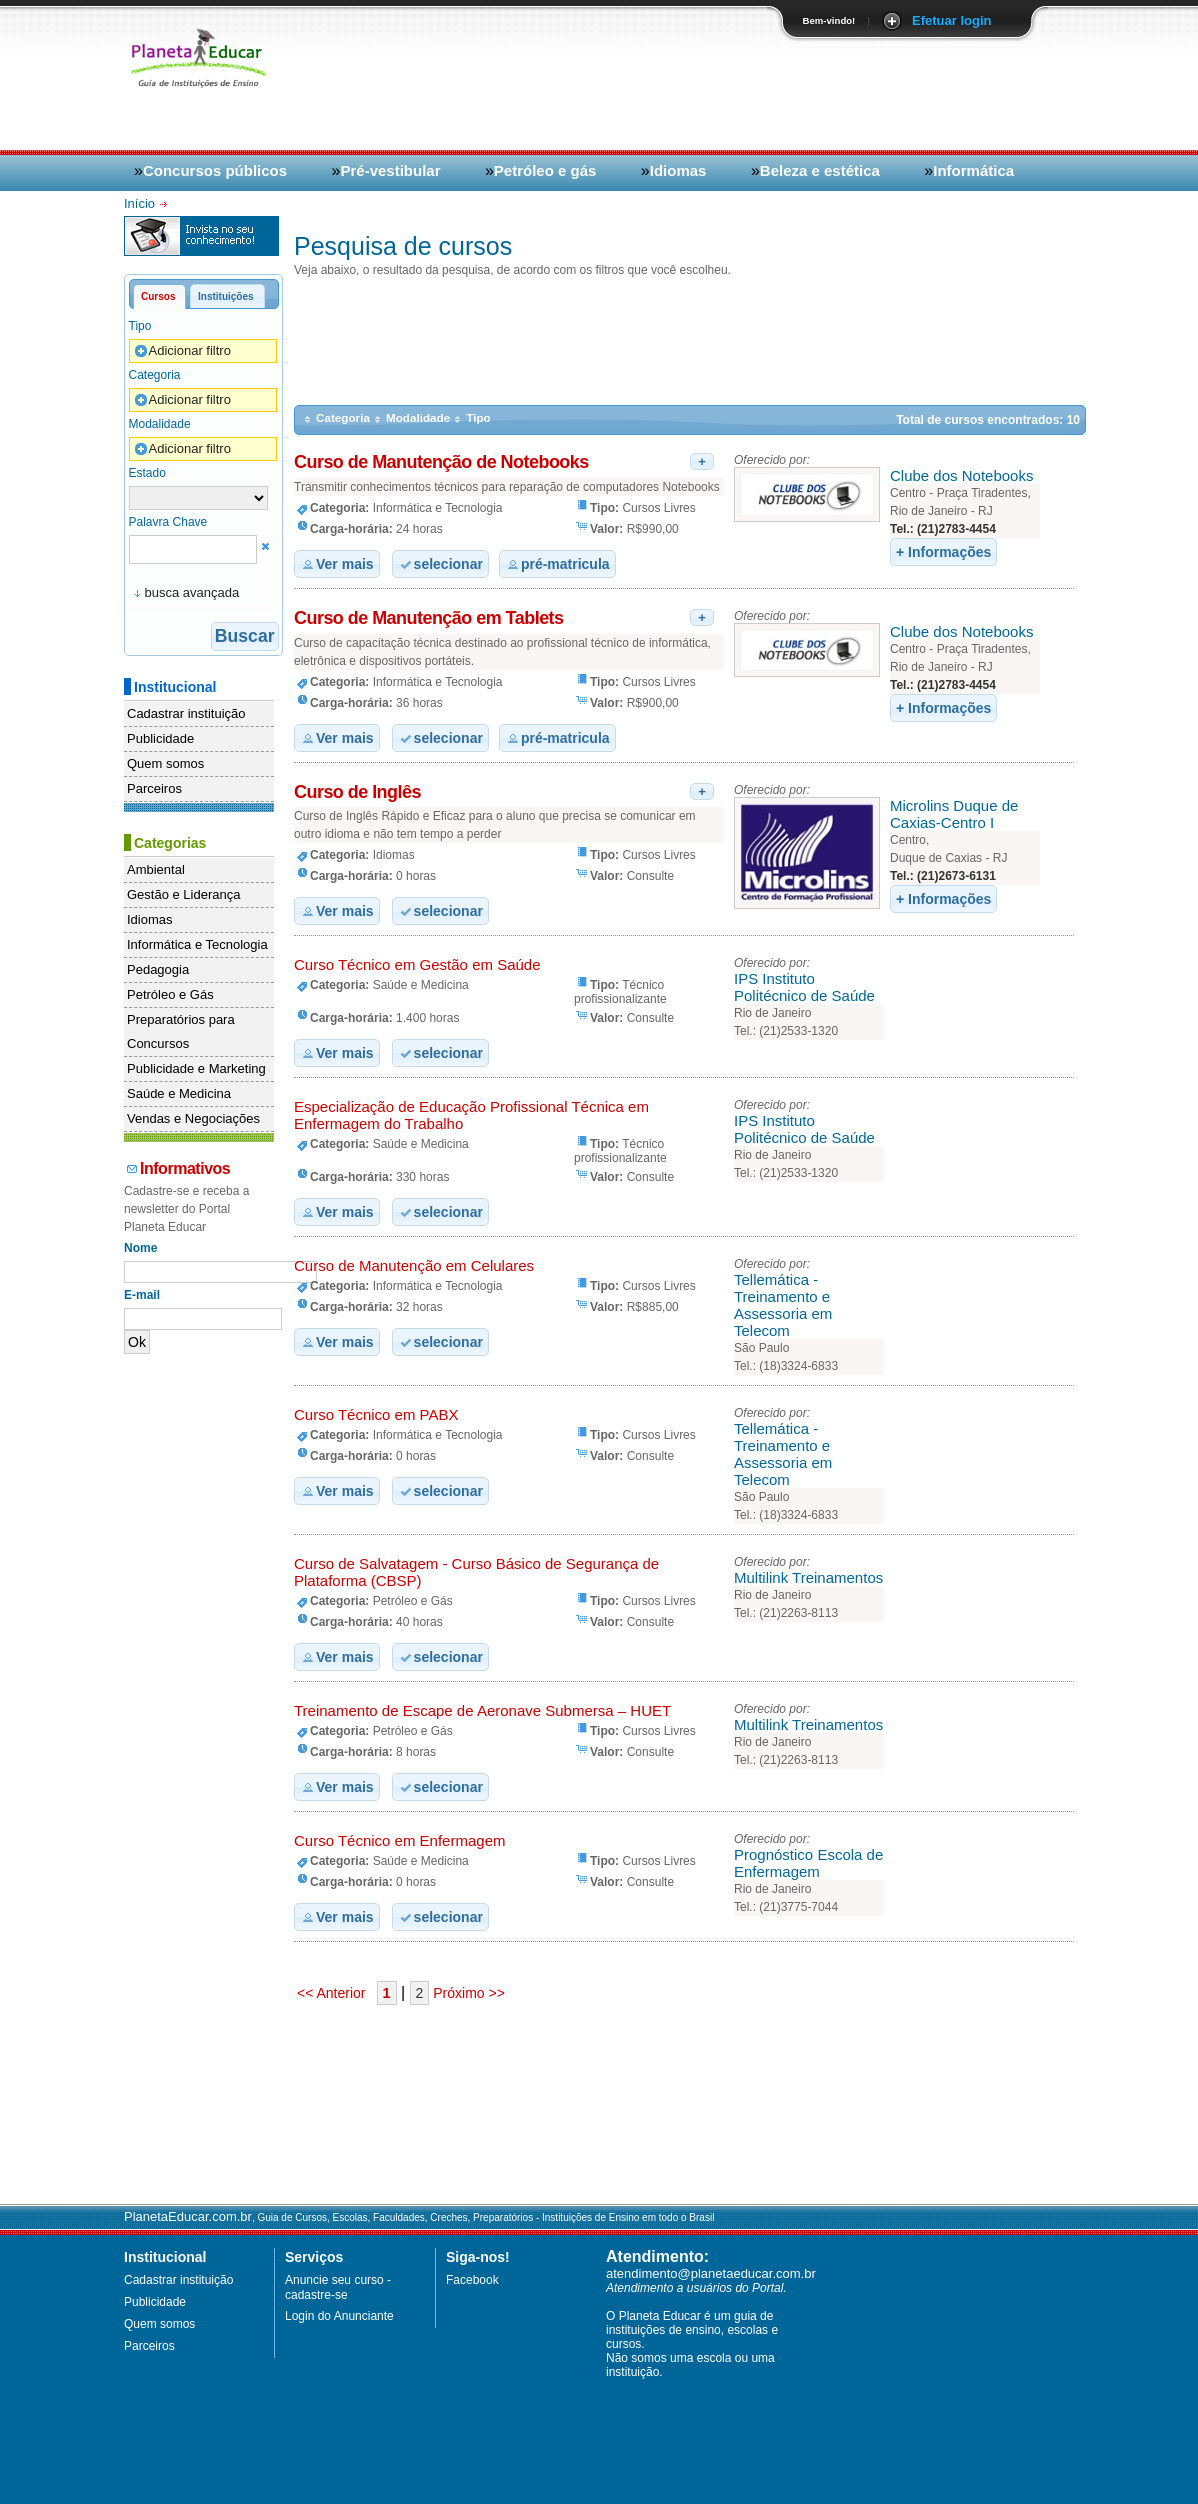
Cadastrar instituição (186, 713)
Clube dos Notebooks (961, 475)
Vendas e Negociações (193, 1118)
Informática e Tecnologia (197, 944)
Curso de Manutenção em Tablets (429, 618)
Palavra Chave (168, 522)
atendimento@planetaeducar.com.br (711, 2273)
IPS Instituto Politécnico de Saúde (804, 987)
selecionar (440, 564)
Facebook (472, 2280)
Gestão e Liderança (183, 894)
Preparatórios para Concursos (181, 1031)
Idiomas (678, 170)
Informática (973, 170)
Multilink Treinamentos (808, 1577)
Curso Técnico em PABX (376, 1414)
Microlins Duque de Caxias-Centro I (954, 814)
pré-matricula (557, 564)
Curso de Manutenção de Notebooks (441, 462)
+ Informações (943, 552)
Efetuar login (951, 20)
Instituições (226, 296)
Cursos (158, 296)
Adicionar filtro (182, 351)
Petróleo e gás (545, 170)
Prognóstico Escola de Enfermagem (808, 1863)
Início (141, 203)
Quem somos (165, 763)
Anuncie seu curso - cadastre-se (338, 2287)
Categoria (155, 375)
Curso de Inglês (357, 792)
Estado (147, 473)
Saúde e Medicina (179, 1093)
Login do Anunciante (339, 2316)
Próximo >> (466, 1993)
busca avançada (192, 592)
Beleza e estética (820, 170)
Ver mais (337, 564)
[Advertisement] (840, 92)
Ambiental (156, 869)
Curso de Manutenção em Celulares (414, 1265)
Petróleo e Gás (170, 994)
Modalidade (160, 424)
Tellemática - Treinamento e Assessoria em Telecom (783, 1305)
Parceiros (154, 788)
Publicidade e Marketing (196, 1068)
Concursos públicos (215, 170)
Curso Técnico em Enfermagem (399, 1840)
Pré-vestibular (390, 170)
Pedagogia (158, 969)
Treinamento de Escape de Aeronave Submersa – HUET (482, 1710)
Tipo (140, 326)
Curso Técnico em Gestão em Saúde (417, 964)
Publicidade (160, 738)
